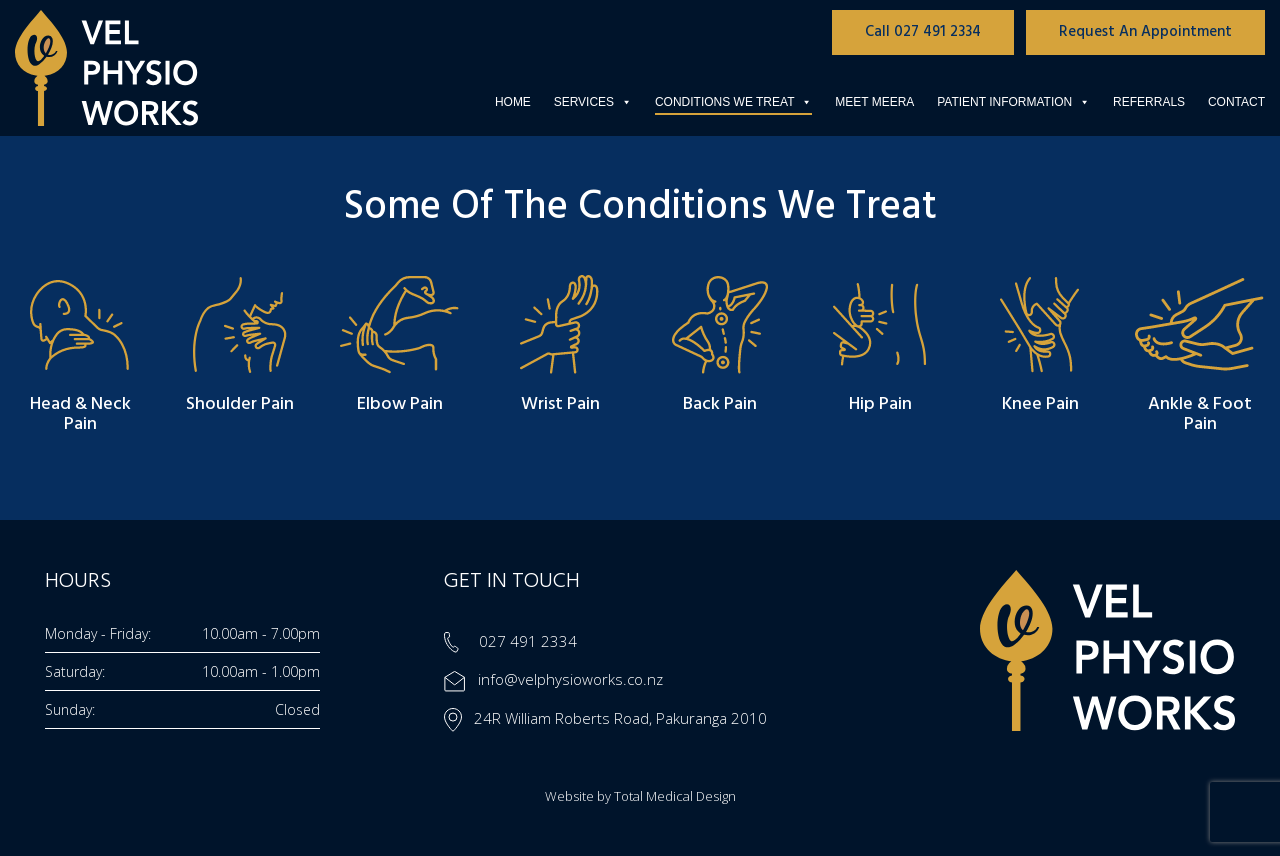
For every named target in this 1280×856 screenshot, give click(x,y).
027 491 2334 (510, 641)
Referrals (1149, 102)
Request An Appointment (1145, 32)
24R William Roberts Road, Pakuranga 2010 (605, 718)
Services (593, 102)
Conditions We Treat (734, 102)
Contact (1236, 102)
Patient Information (1013, 102)
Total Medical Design (675, 796)
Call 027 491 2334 (923, 32)
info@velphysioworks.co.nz (553, 679)
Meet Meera (874, 102)
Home (513, 102)
